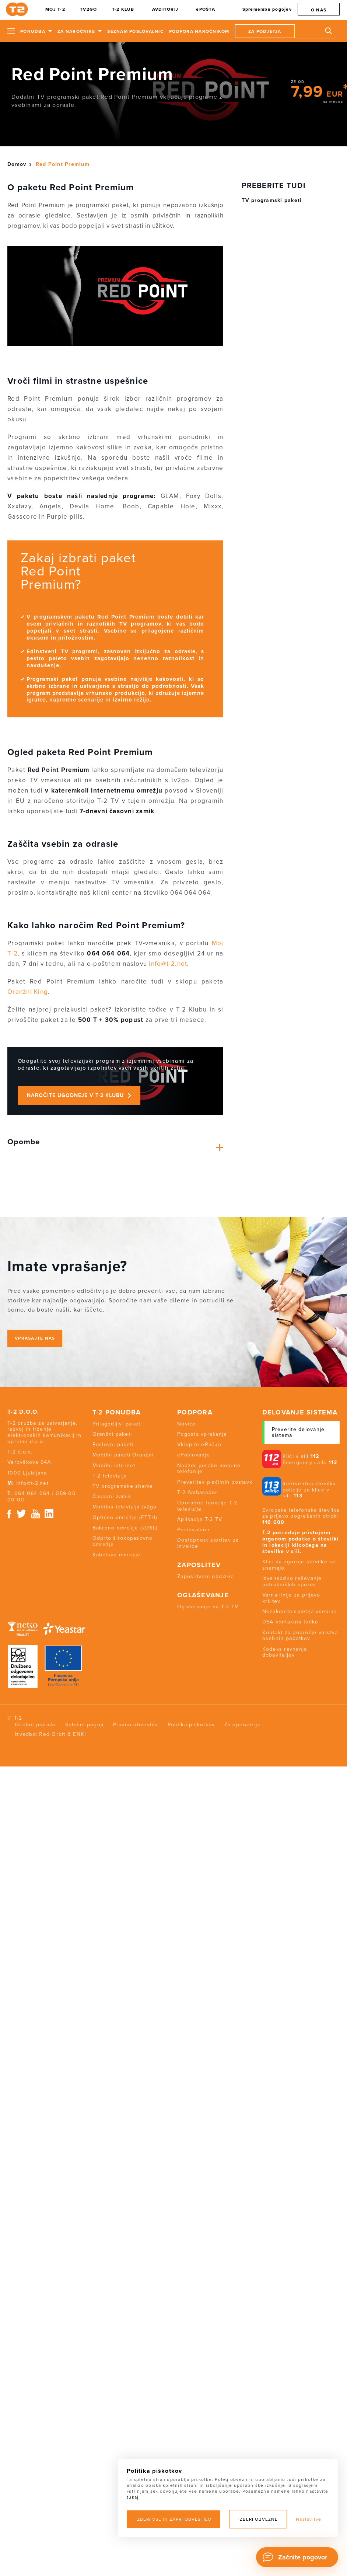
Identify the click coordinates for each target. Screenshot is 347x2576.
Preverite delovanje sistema (298, 1432)
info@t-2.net (168, 964)
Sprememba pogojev (267, 9)
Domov (16, 164)
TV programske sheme (122, 1486)
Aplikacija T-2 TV (199, 1519)
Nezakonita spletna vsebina (299, 1611)
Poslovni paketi (113, 1444)
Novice (186, 1424)
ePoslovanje (193, 1455)
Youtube (35, 1513)
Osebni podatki (35, 1725)
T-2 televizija (109, 1476)
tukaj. (133, 2497)
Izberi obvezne (258, 2519)
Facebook (9, 1513)
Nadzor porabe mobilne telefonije (209, 1468)
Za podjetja (264, 31)
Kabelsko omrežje (116, 1555)
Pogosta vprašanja (202, 1434)
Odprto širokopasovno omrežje (122, 1541)
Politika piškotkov (191, 1725)
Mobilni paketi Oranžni (123, 1455)
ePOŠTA (205, 9)
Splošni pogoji (84, 1725)
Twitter (22, 1513)
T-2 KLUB (123, 9)
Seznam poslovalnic (135, 31)
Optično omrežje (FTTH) (125, 1517)
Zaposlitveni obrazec (205, 1576)
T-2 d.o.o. (23, 1412)
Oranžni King (27, 992)
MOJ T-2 (55, 9)
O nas (318, 10)
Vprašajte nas (35, 1338)
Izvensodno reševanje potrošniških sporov (292, 1581)
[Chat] (297, 2557)
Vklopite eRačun (199, 1444)
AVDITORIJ (165, 9)
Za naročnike (76, 31)
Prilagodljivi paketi (117, 1424)
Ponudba (32, 31)
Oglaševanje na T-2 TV (207, 1607)
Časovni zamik (111, 1496)
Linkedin (49, 1513)
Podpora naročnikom (199, 31)
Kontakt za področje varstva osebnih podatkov (300, 1635)
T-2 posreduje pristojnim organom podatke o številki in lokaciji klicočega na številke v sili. (300, 1541)
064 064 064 (32, 1493)
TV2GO (88, 9)
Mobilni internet (114, 1465)
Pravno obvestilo (135, 1725)
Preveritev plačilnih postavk (214, 1482)
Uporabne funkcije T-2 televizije (207, 1506)
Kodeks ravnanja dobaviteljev (284, 1652)
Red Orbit (52, 1734)
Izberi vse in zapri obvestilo (173, 2519)
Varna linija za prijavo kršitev (291, 1598)
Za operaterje (242, 1725)
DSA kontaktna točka (290, 1622)
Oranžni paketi (112, 1434)
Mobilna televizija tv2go (124, 1507)
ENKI (79, 1734)
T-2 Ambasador (197, 1492)
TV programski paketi (272, 200)
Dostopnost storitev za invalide (208, 1543)
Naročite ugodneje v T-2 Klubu (75, 1095)
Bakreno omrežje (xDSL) (125, 1528)
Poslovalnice (194, 1530)
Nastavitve (309, 2519)
